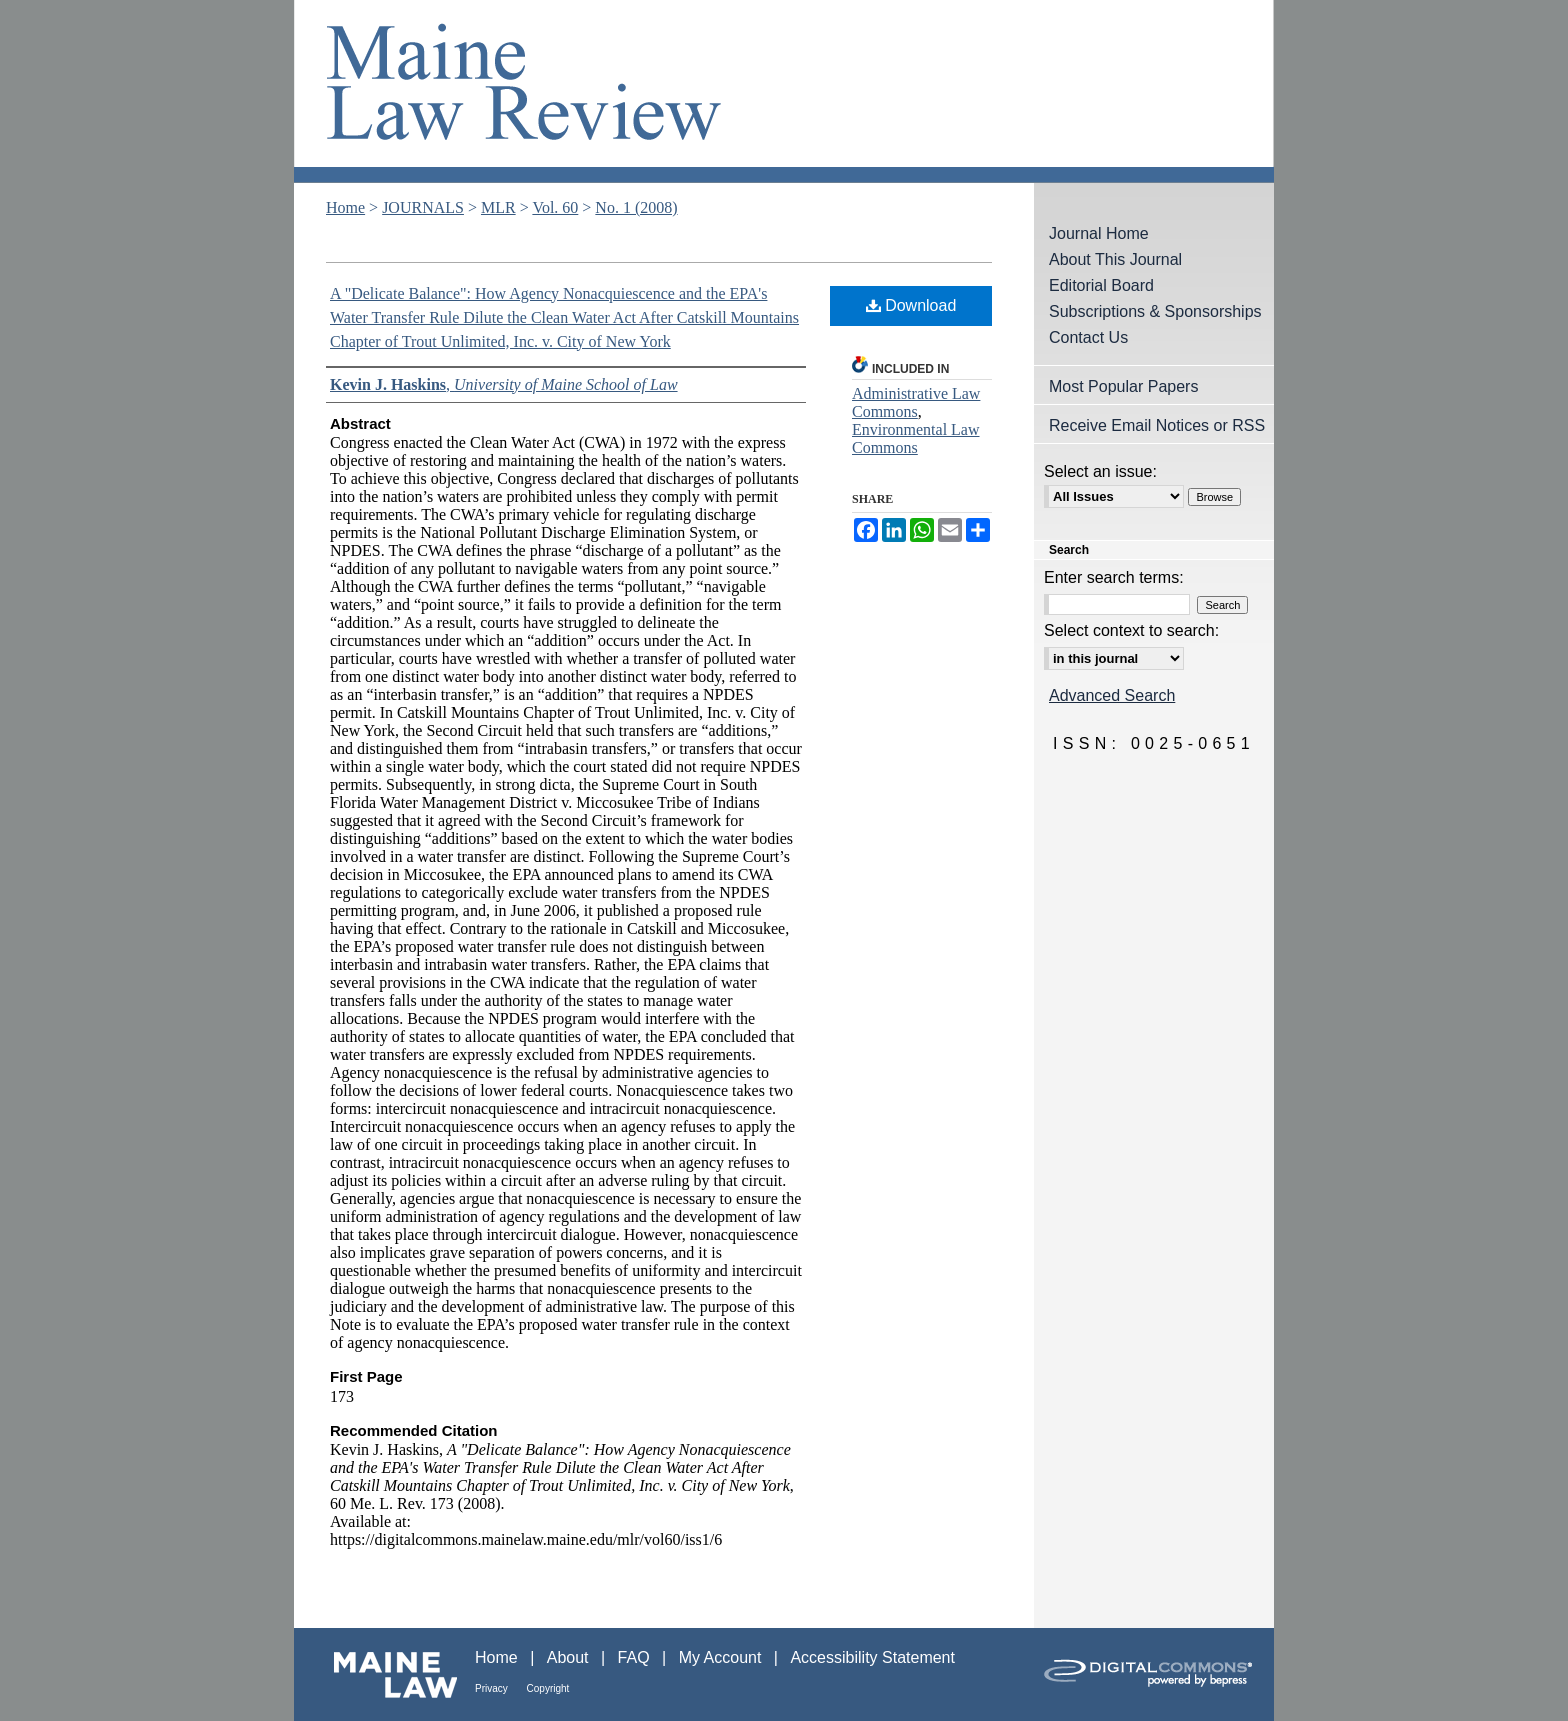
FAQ (636, 1657)
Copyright (548, 1688)
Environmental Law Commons (916, 438)
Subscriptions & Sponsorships (1155, 311)
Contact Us (1088, 337)
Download (911, 305)
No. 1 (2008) (636, 207)
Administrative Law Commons (916, 402)
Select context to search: (1131, 630)
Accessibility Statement (872, 1657)
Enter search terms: (1114, 577)
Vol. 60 (555, 207)
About (570, 1657)
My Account (722, 1657)
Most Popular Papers (1123, 386)
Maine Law (384, 1674)
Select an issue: (1100, 471)
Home (345, 207)
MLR (498, 207)
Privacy (493, 1688)
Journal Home (1099, 233)
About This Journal (1115, 259)
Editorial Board (1101, 285)
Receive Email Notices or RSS (1157, 425)
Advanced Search (1112, 695)
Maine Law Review (784, 91)
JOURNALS (423, 207)
